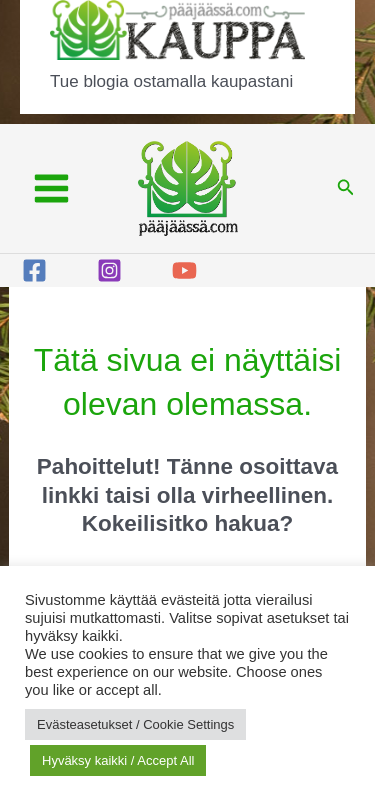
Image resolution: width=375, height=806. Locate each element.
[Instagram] (109, 270)
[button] (346, 188)
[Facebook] (34, 270)
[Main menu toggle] (51, 188)
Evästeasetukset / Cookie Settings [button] (135, 724)
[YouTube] (184, 270)
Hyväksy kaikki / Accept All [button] (118, 760)
